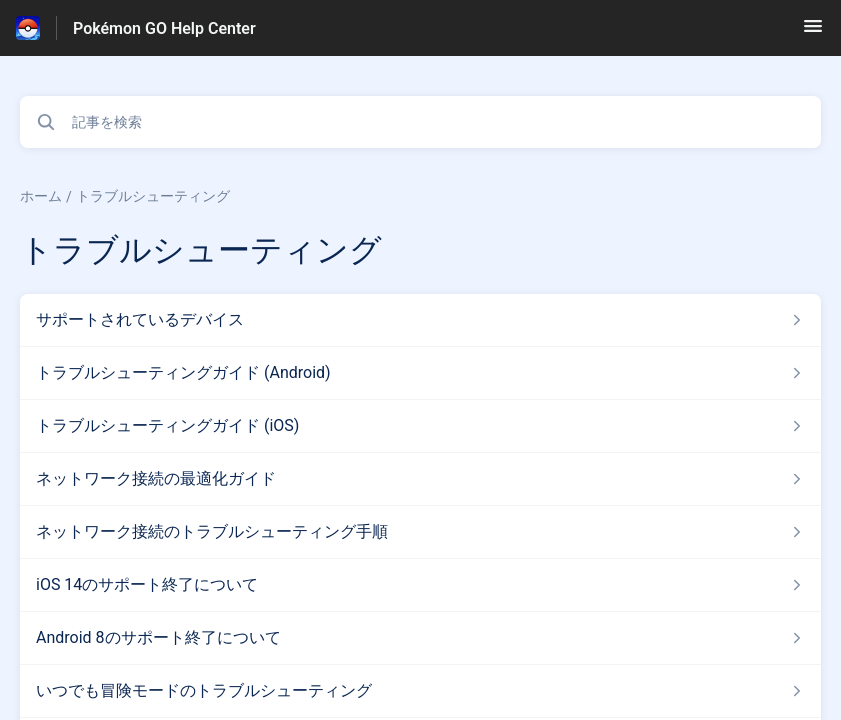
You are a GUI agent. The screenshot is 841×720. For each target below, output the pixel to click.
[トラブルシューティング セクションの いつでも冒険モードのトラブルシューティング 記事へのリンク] (420, 691)
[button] (813, 32)
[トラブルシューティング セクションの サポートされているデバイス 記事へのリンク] (420, 320)
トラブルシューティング (153, 196)
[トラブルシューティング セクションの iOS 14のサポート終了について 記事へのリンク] (420, 585)
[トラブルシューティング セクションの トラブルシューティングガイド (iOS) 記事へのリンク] (420, 426)
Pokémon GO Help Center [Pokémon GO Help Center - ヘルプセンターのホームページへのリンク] (164, 28)
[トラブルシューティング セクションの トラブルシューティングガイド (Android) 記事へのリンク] (420, 373)
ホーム (41, 196)
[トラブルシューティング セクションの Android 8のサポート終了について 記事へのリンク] (420, 638)
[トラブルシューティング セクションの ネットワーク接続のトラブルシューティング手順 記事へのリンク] (420, 532)
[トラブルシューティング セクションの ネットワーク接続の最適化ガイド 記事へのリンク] (420, 479)
